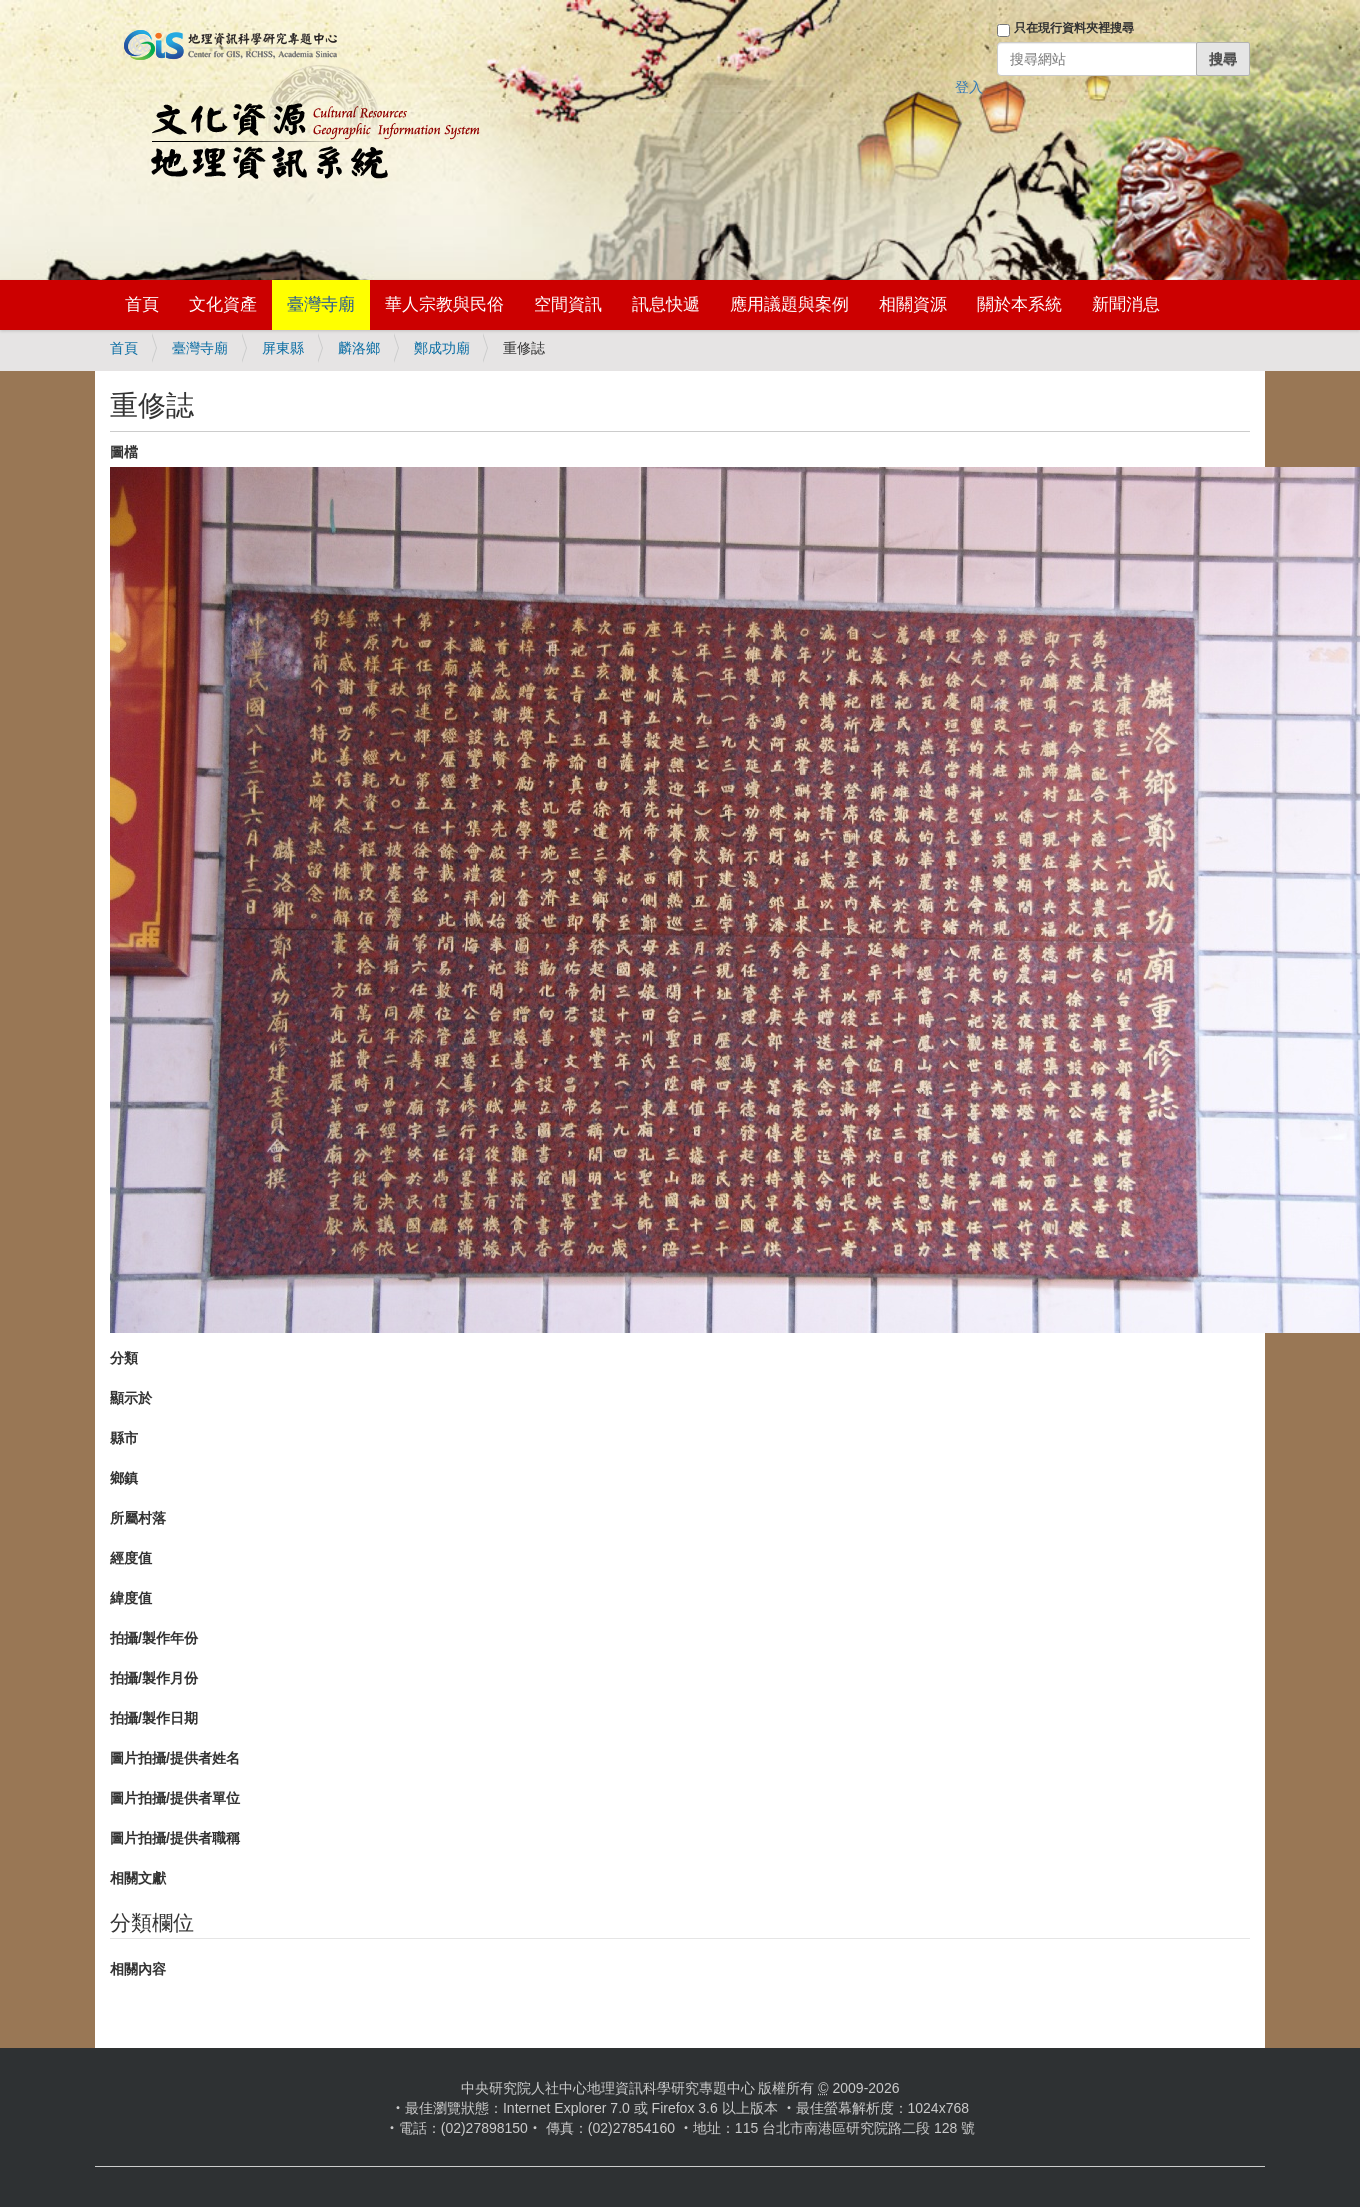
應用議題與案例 (789, 304)
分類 (124, 1358)
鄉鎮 (124, 1478)
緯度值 (131, 1598)
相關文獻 (138, 1878)
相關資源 (913, 304)
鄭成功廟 (442, 348)
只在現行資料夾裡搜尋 (1074, 28)
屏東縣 (283, 348)
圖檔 (124, 452)
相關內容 (138, 1969)
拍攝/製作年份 (154, 1638)
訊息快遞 (666, 304)
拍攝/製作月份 (154, 1678)
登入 (969, 87)
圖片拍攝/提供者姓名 (175, 1758)
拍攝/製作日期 (154, 1718)
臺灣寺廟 (321, 304)
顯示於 (131, 1398)
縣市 (124, 1438)
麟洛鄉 (359, 348)
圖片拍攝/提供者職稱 (175, 1838)
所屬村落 (138, 1518)
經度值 (131, 1558)
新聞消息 (1126, 304)
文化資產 (223, 304)
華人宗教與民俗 (444, 304)
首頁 (142, 304)
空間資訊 (568, 304)
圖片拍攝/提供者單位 (175, 1798)
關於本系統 (1019, 304)
